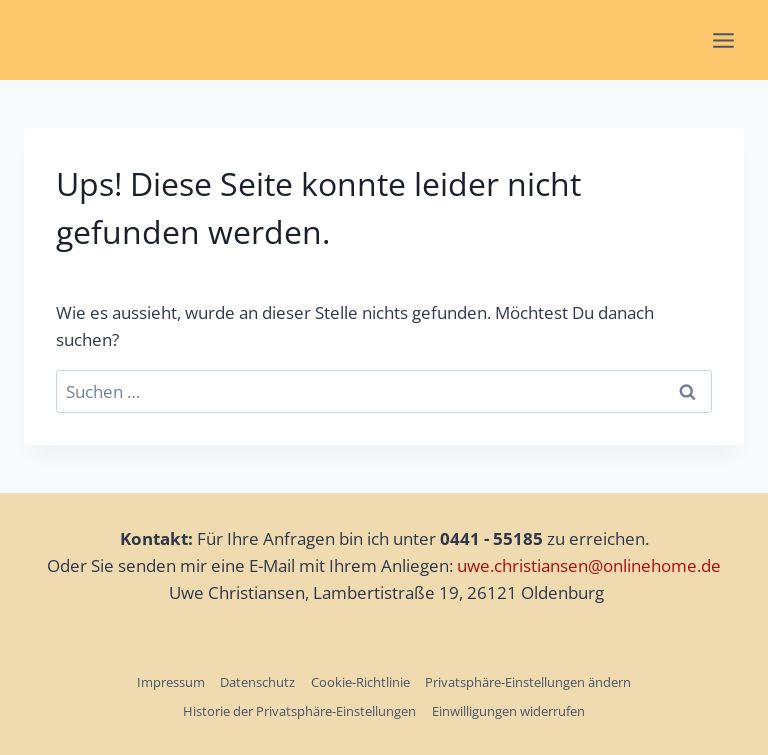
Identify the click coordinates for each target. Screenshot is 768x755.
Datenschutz (257, 682)
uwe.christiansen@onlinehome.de (589, 565)
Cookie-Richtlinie (360, 682)
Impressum (171, 682)
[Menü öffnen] (723, 40)
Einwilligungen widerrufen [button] (508, 711)
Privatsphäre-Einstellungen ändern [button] (528, 682)
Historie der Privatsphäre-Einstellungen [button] (299, 711)
